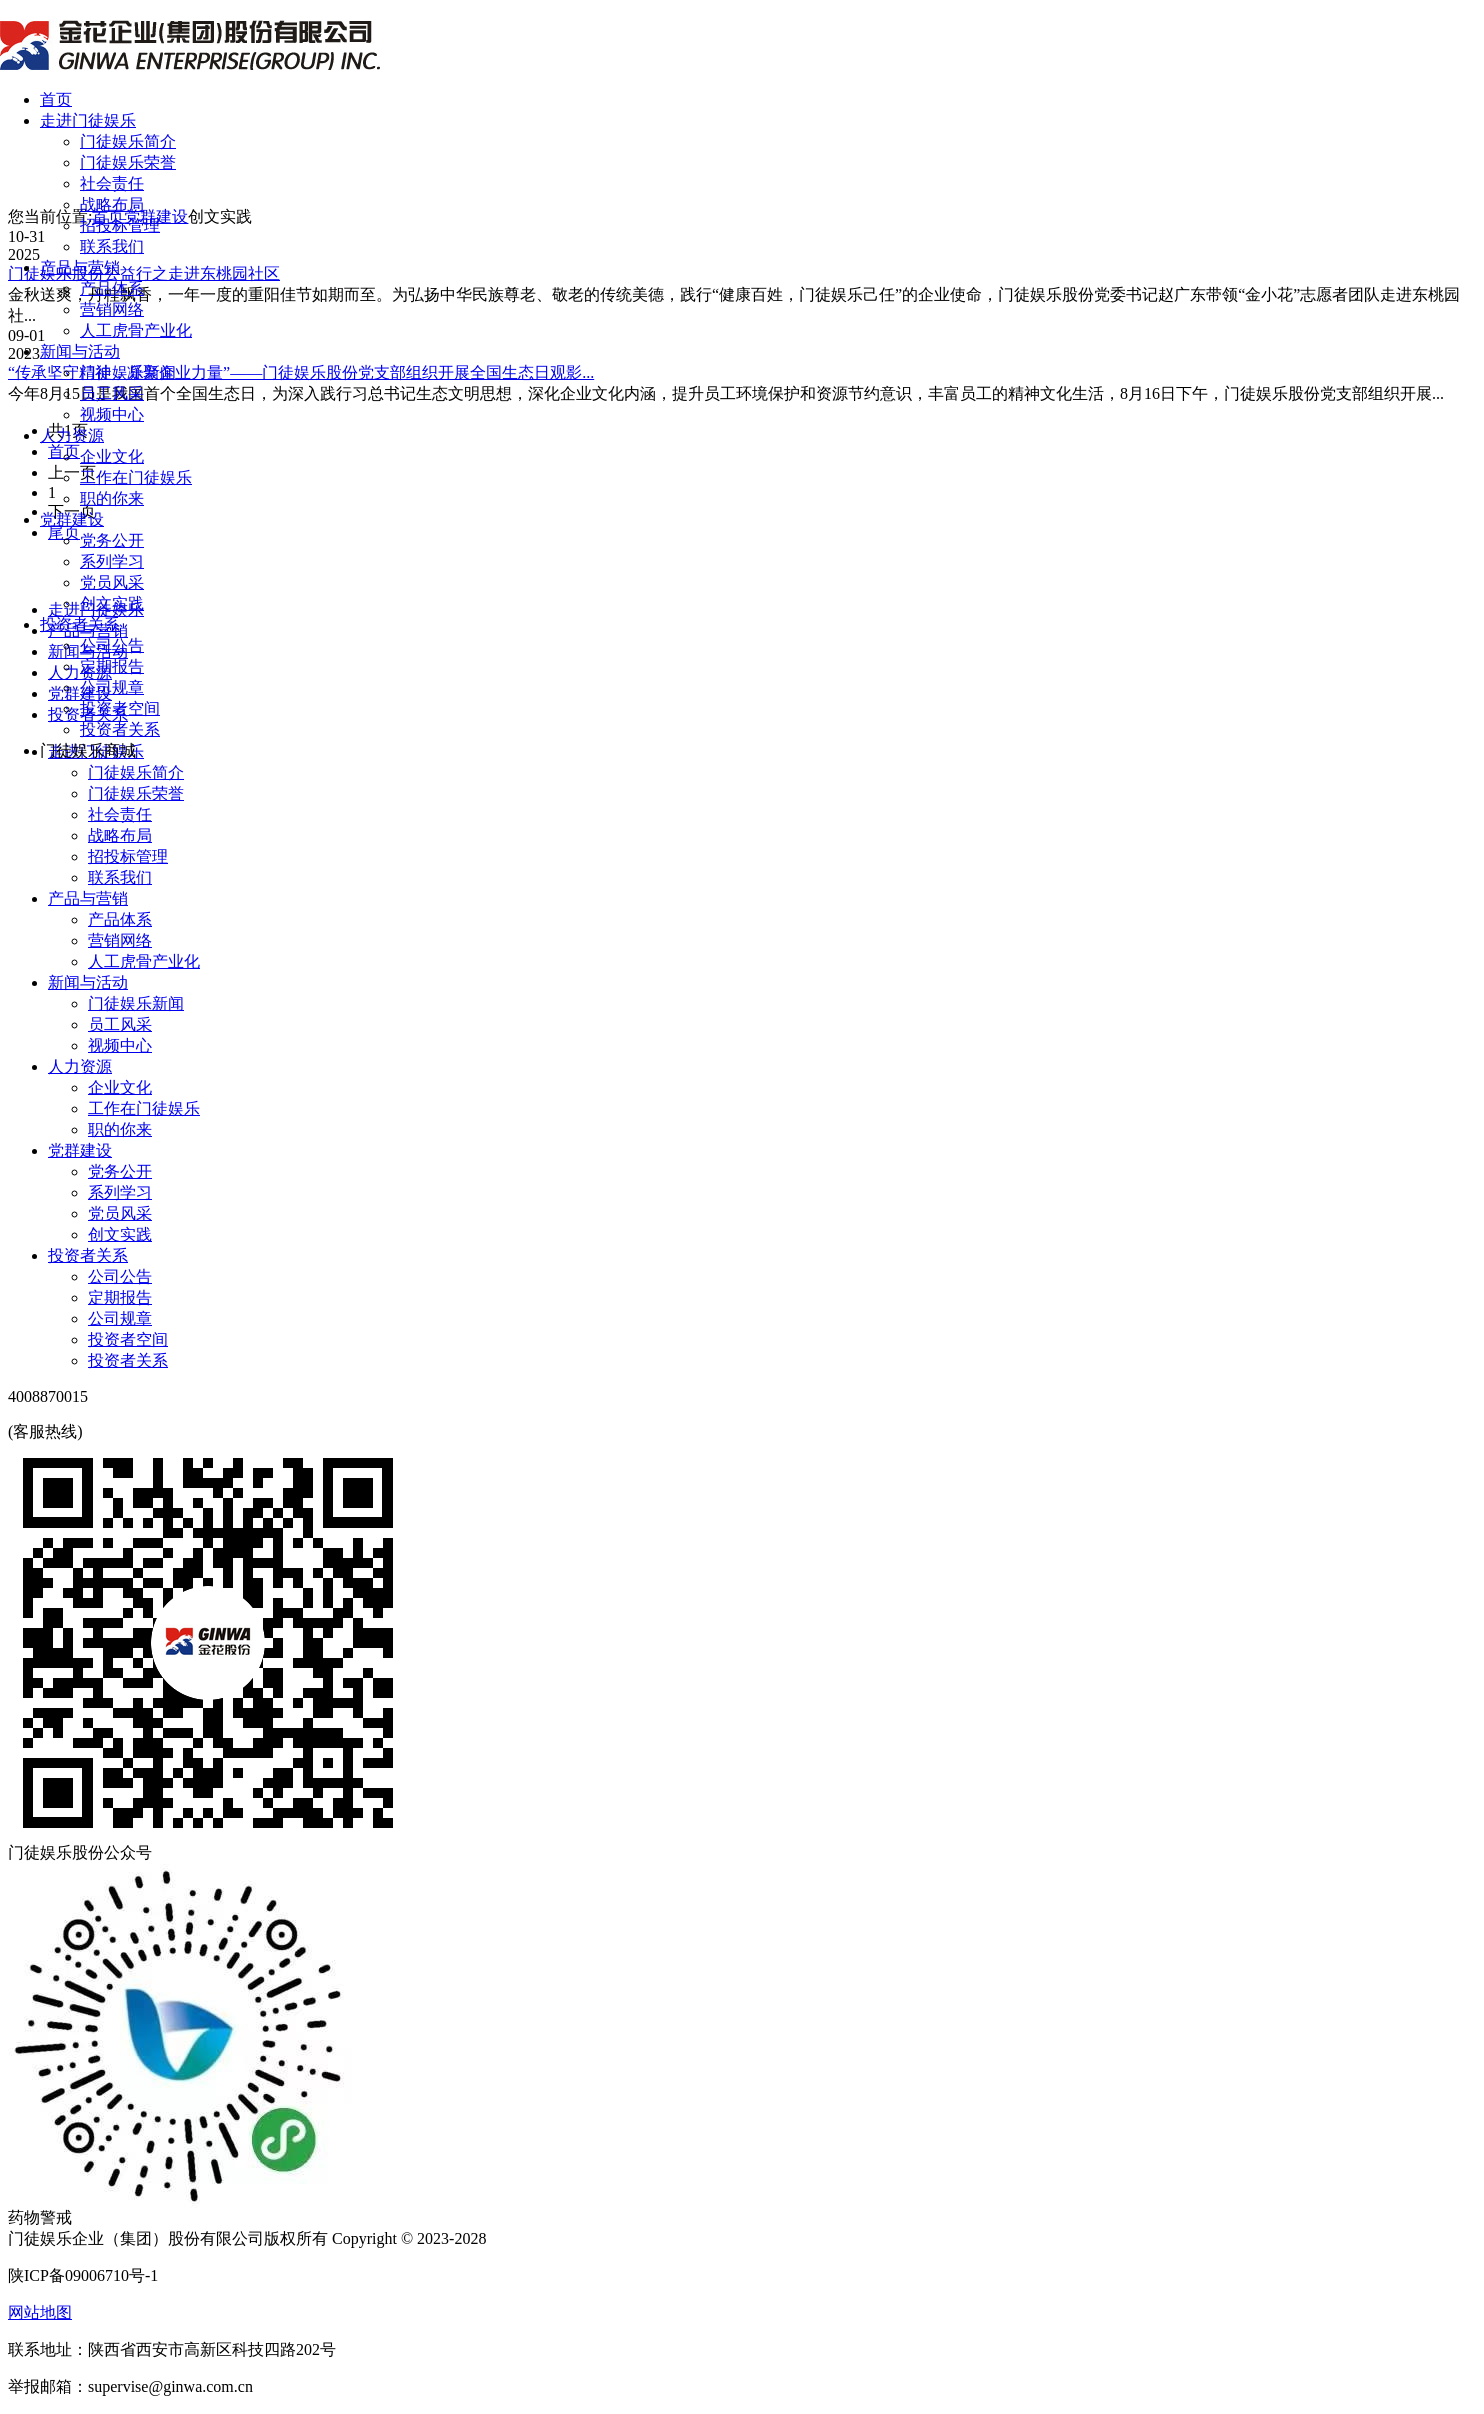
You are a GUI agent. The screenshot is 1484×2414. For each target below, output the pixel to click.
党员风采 (112, 582)
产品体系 (112, 288)
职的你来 (112, 498)
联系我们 (112, 246)
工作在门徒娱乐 (136, 477)
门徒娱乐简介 (128, 141)
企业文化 (112, 456)
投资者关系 (80, 624)
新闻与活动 (80, 351)
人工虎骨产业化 (136, 330)
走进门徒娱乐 (88, 120)
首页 (56, 99)
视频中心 (112, 414)
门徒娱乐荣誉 (128, 162)
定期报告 (112, 666)
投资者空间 (120, 708)
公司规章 (112, 687)
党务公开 (112, 540)
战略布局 (112, 204)
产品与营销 (80, 267)
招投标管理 (120, 225)
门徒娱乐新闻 (128, 372)
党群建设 (72, 519)
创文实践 (112, 603)
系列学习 (112, 561)
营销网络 (112, 309)
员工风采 (112, 393)
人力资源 (72, 435)
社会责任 (112, 183)
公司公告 (112, 645)
